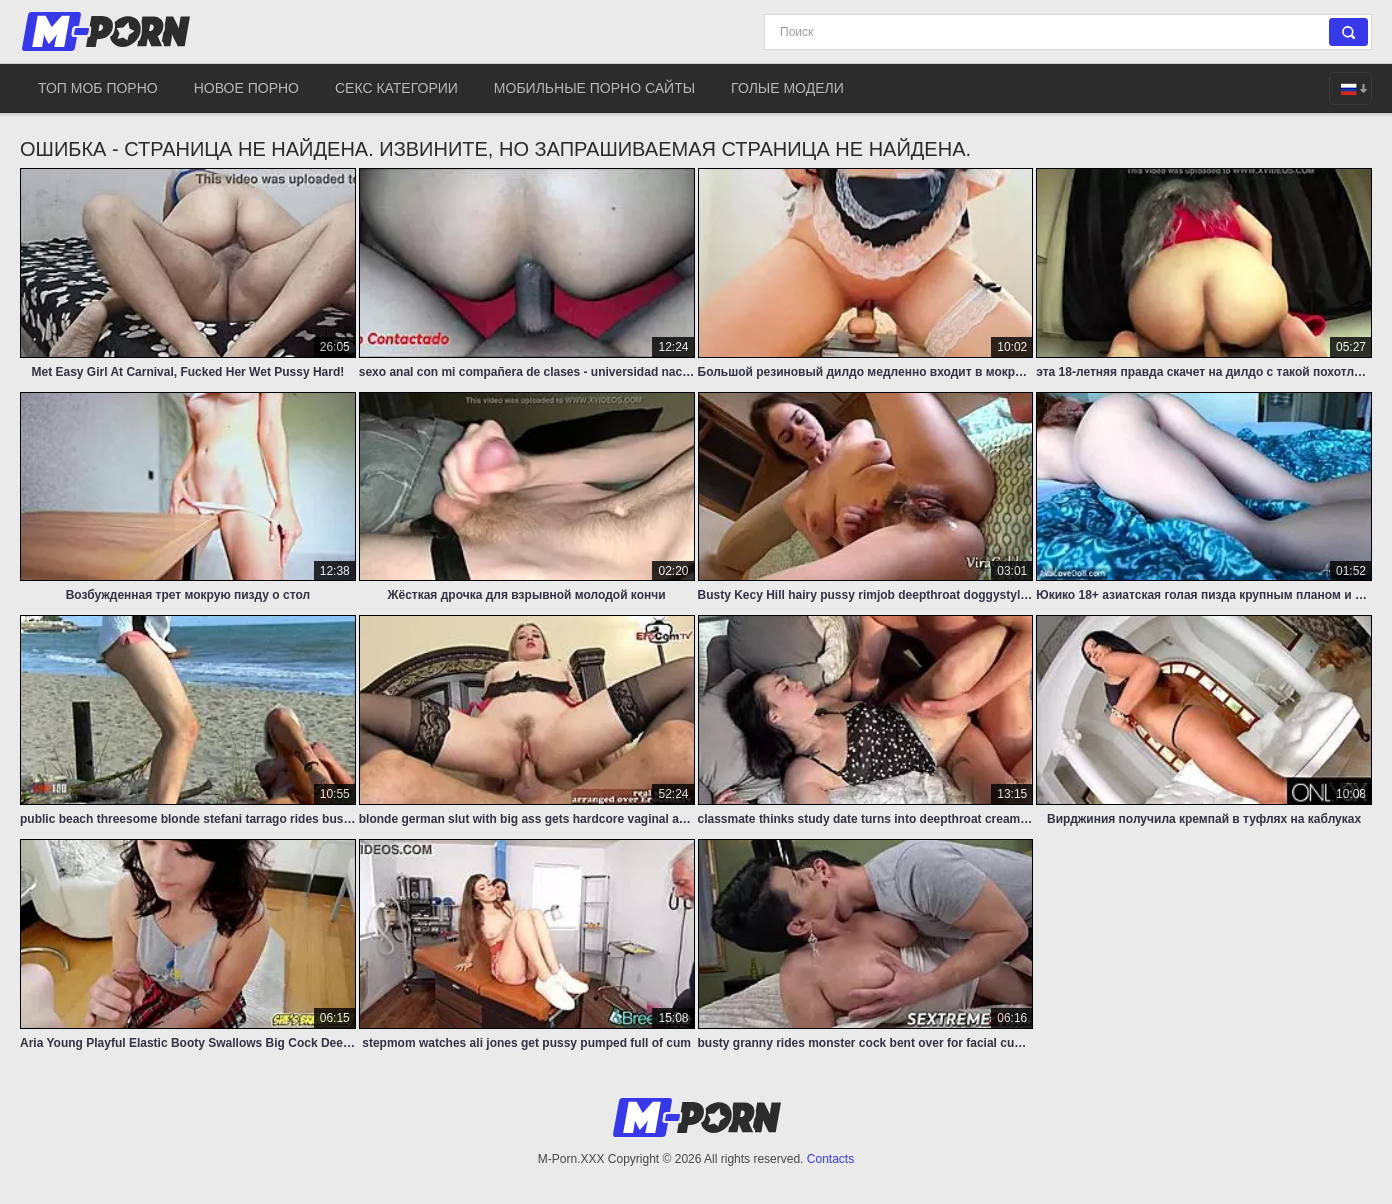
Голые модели (787, 88)
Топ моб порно (98, 88)
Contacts (830, 1159)
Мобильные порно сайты (594, 88)
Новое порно (246, 88)
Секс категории (396, 88)
